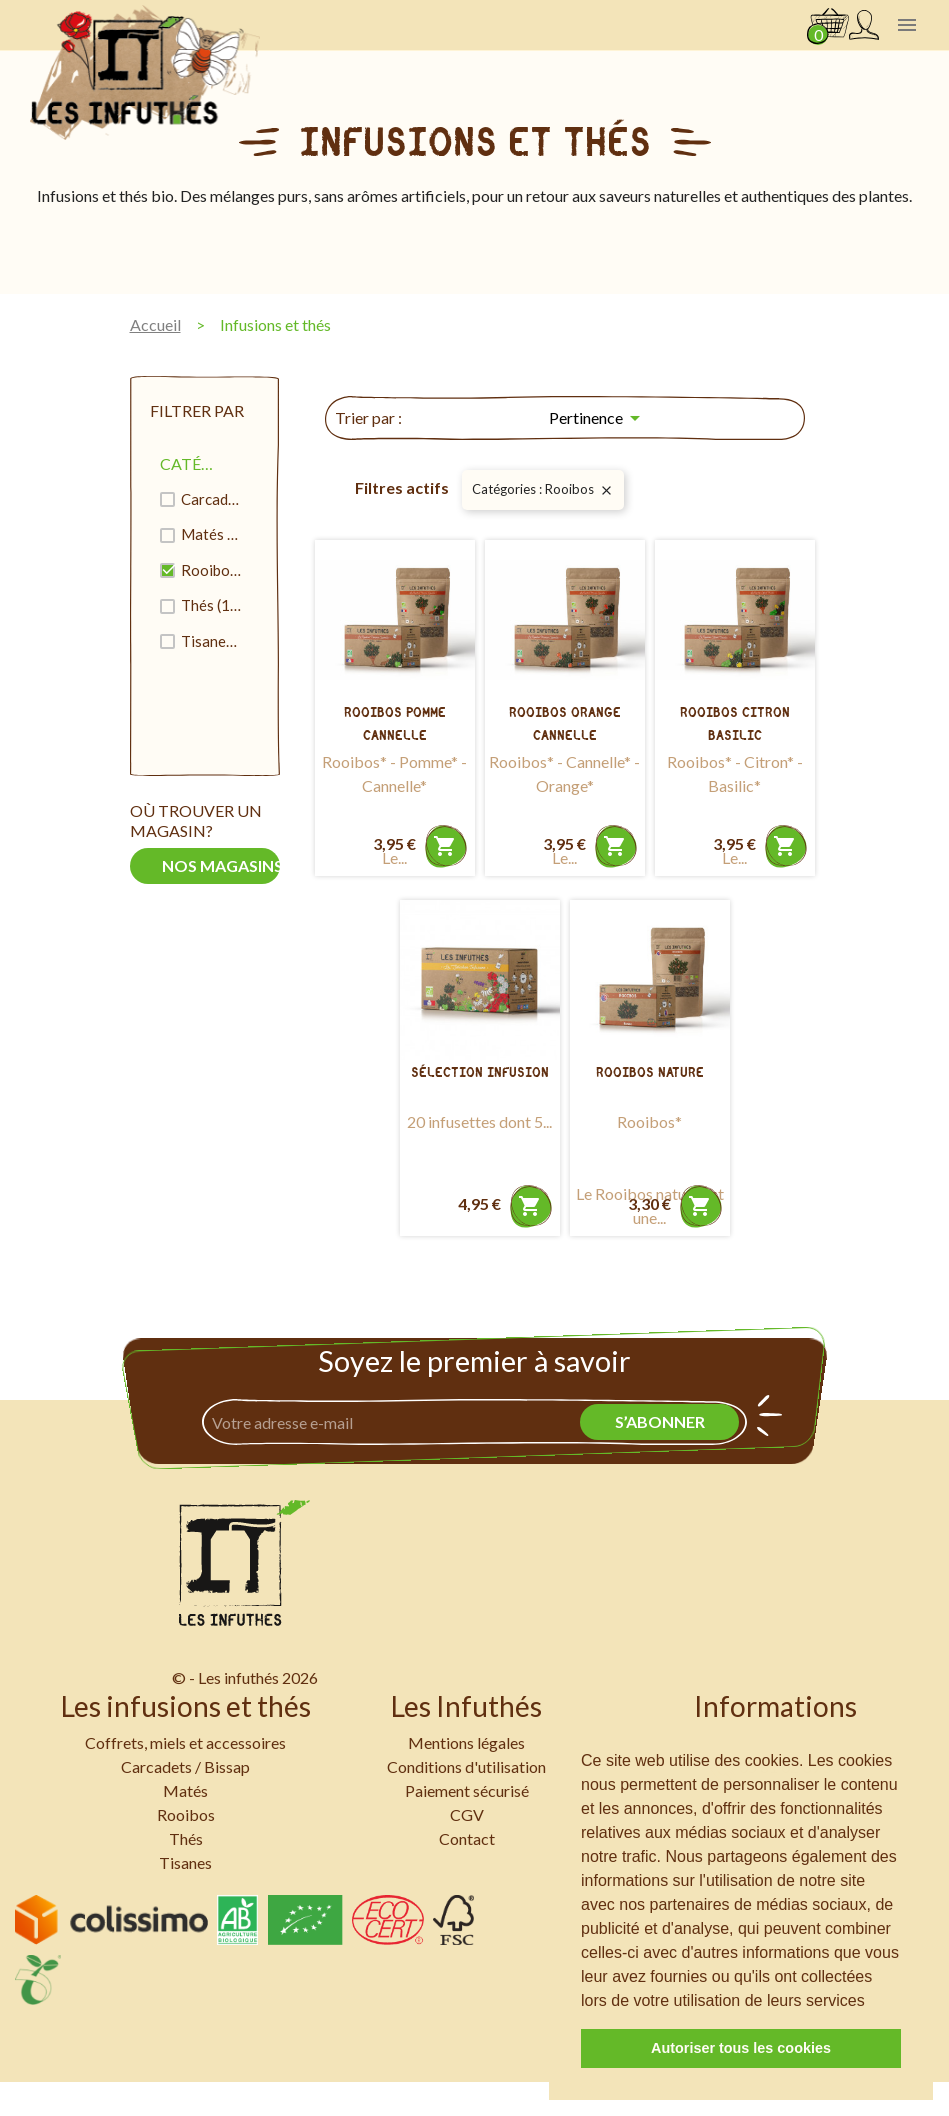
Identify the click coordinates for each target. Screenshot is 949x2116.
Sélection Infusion (480, 1072)
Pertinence (598, 418)
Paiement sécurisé (467, 1790)
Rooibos (211, 570)
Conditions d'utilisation (466, 1766)
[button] (872, 2002)
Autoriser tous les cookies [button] (741, 2048)
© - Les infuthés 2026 (245, 1677)
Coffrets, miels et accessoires (185, 1742)
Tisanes (211, 641)
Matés (211, 534)
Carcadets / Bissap (211, 499)
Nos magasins (221, 865)
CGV (467, 1814)
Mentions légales (466, 1742)
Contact (467, 1838)
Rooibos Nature (650, 1072)
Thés (211, 605)
